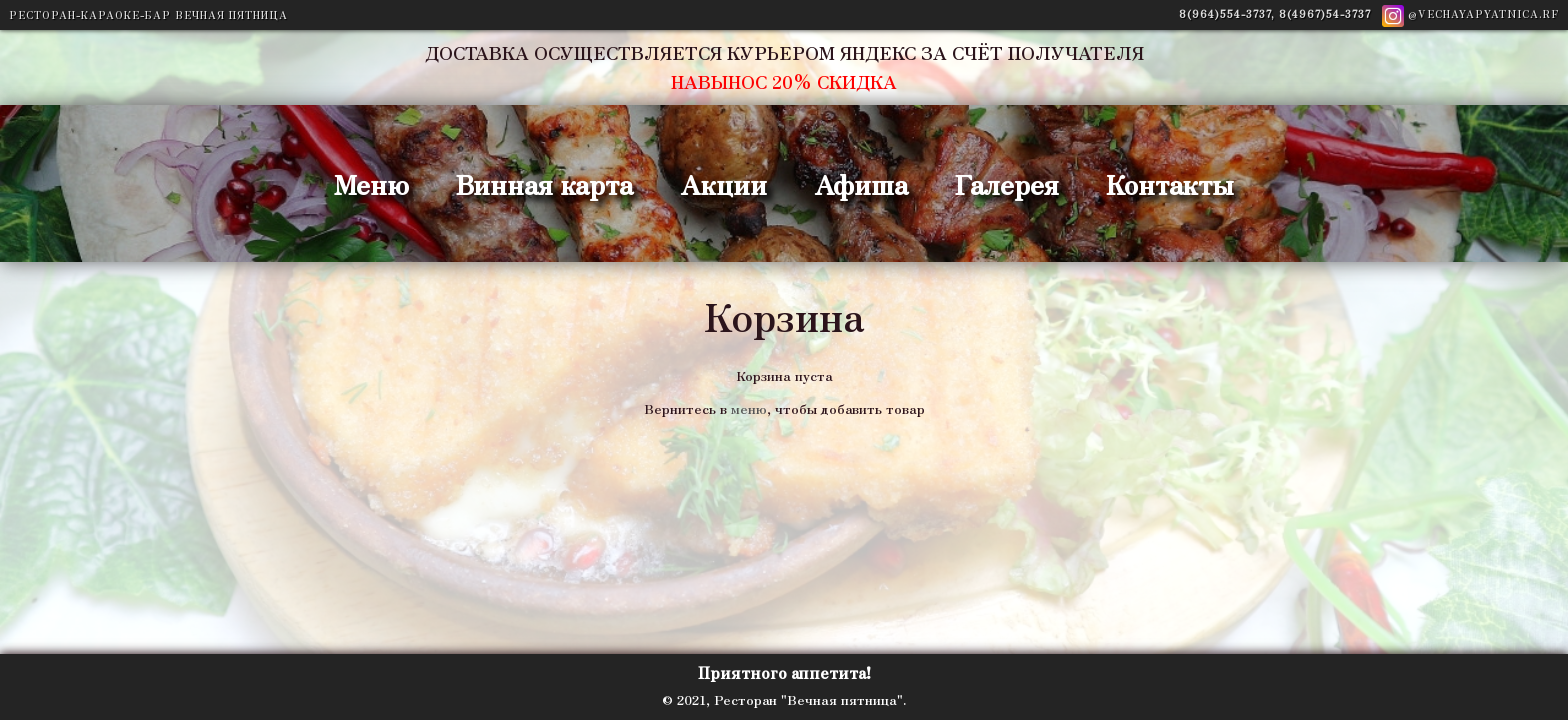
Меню (371, 183)
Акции (723, 183)
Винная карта (544, 183)
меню (749, 408)
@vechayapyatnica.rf (1470, 13)
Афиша (861, 183)
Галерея (1007, 183)
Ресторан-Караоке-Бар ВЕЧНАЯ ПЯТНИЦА (148, 14)
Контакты (1170, 183)
